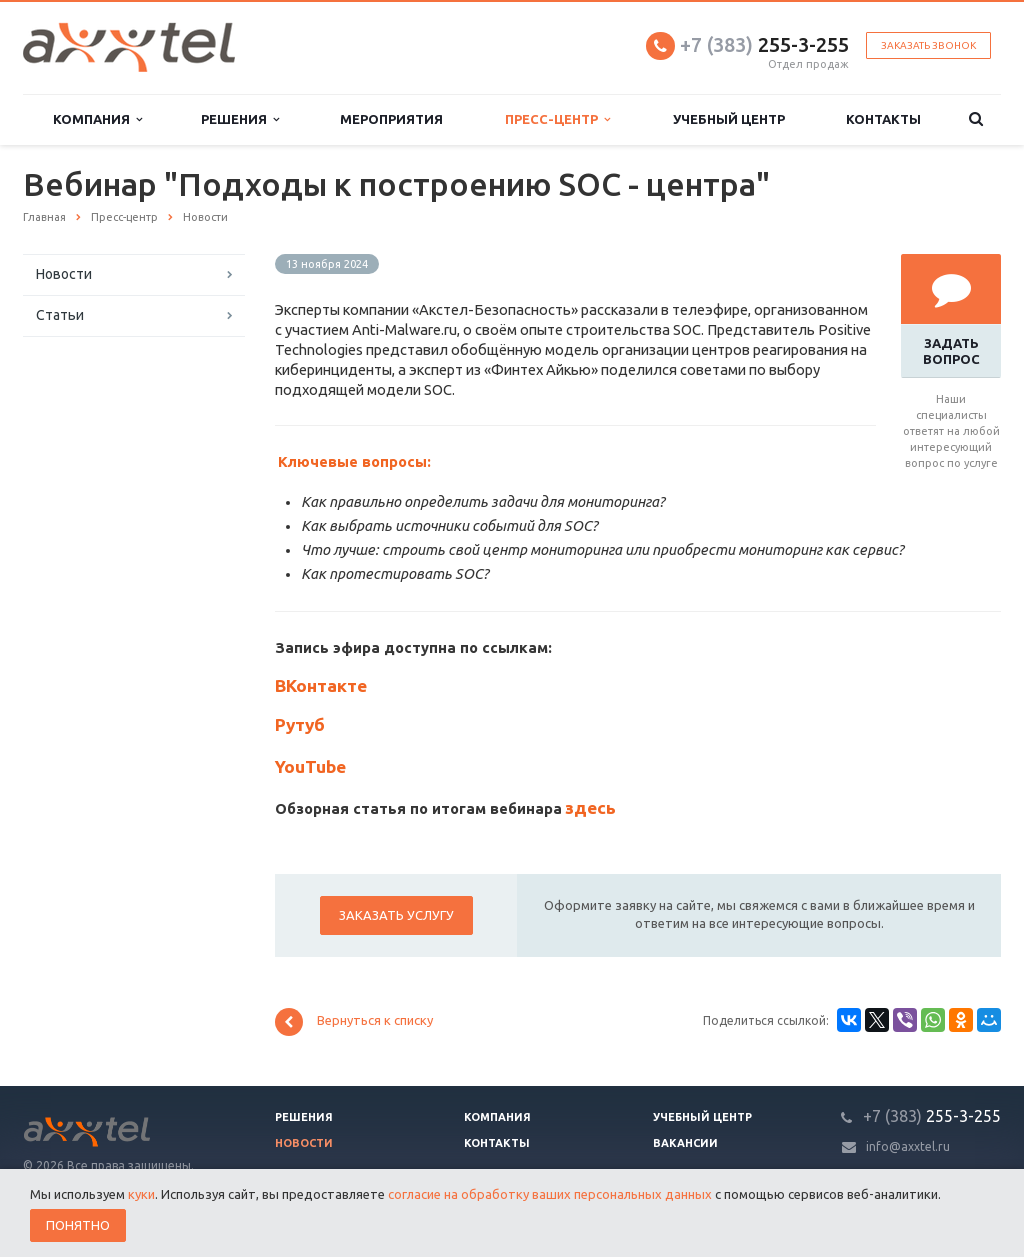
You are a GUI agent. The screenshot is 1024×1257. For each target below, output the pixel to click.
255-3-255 (764, 44)
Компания (97, 119)
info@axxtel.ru (908, 1146)
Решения (240, 119)
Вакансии (685, 1143)
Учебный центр (729, 119)
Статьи (60, 315)
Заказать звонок (928, 45)
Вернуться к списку (354, 1022)
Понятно (78, 1225)
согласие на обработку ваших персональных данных (550, 1194)
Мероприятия (391, 119)
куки (141, 1194)
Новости (64, 274)
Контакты (883, 119)
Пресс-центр (557, 119)
